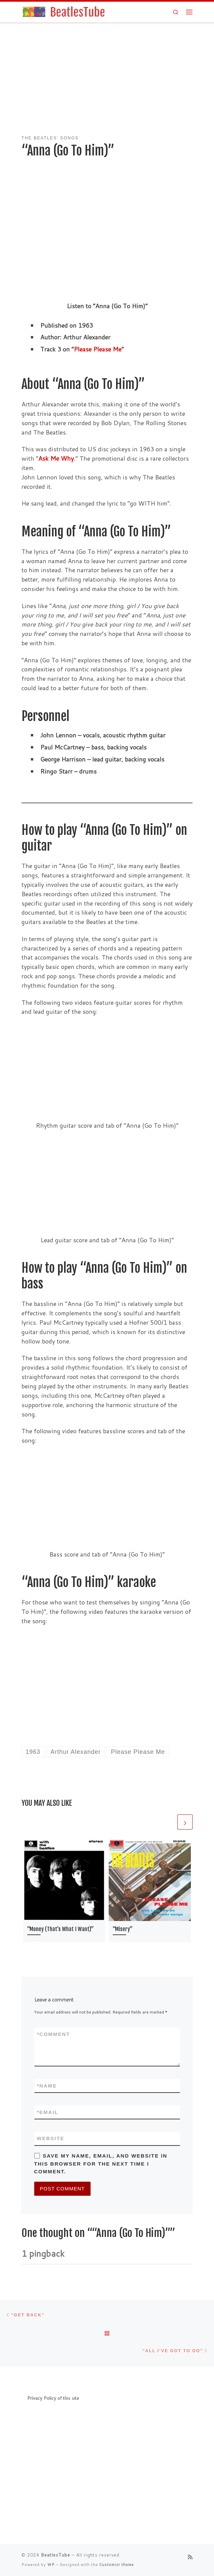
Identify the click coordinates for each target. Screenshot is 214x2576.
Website (50, 2138)
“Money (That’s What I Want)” (60, 1929)
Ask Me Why (56, 458)
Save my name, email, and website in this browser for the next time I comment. (100, 2163)
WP (51, 2564)
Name (47, 2086)
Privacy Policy (41, 2398)
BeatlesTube (55, 2555)
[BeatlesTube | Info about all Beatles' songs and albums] (63, 11)
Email (48, 2112)
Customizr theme (116, 2564)
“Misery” (122, 1929)
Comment (53, 2034)
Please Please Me (97, 349)
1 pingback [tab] (42, 2253)
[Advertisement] (107, 80)
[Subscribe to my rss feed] (190, 2557)
